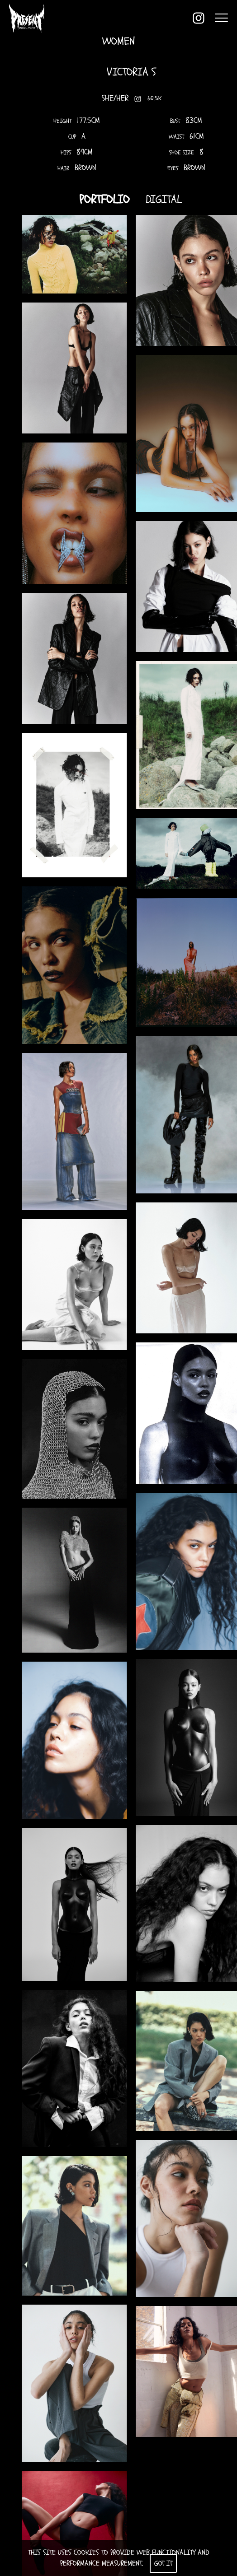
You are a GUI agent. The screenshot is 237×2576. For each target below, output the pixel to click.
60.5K (154, 99)
